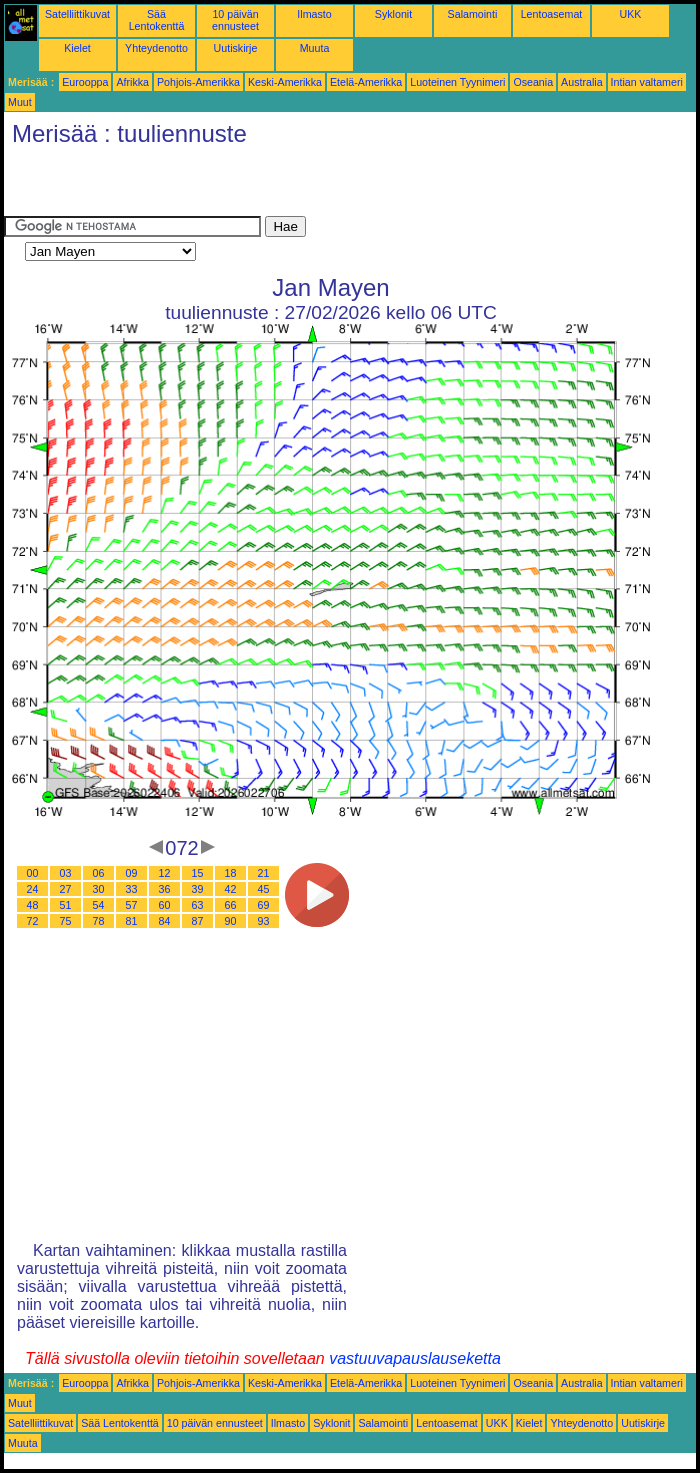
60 (165, 905)
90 (231, 921)
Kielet (77, 48)
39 (198, 889)
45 (264, 889)
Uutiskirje (236, 48)
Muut (20, 102)
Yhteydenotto (156, 48)
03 (66, 873)
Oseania (533, 82)
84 (165, 921)
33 (132, 889)
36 (165, 889)
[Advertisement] (238, 186)
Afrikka (132, 82)
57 (132, 905)
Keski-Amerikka (285, 82)
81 (132, 921)
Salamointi (473, 14)
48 (33, 905)
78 (99, 921)
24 (33, 889)
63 (198, 905)
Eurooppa (85, 82)
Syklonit (393, 14)
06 (99, 873)
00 (33, 873)
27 (66, 889)
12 (165, 873)
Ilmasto (314, 14)
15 (198, 873)
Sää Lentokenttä (157, 20)
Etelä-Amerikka (366, 82)
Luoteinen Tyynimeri (457, 82)
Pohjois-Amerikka (198, 82)
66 (231, 905)
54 (99, 905)
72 (33, 921)
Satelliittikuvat (77, 14)
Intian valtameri (647, 82)
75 (66, 921)
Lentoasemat (552, 14)
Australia (581, 82)
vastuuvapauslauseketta (415, 1358)
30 (99, 889)
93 (264, 921)
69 (264, 905)
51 (66, 905)
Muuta (315, 48)
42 (231, 889)
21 (264, 873)
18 (231, 873)
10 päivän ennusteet (235, 20)
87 (198, 921)
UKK (631, 14)
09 (132, 873)
